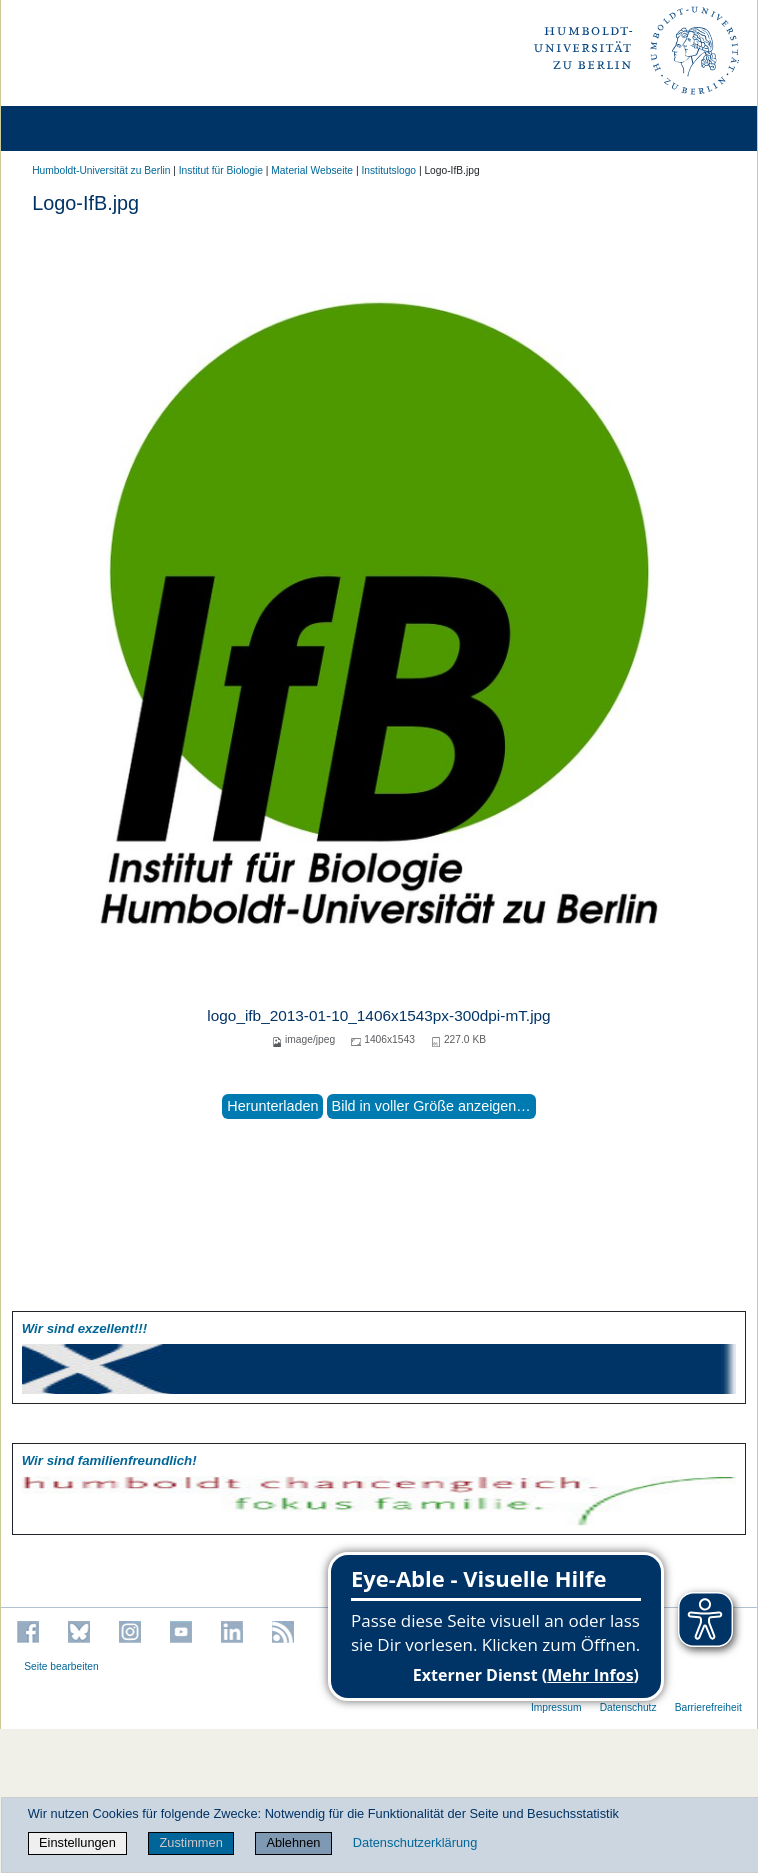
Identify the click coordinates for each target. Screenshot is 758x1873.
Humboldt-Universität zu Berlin (101, 170)
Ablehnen (293, 1842)
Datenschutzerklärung (415, 1842)
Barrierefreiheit (708, 1707)
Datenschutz (628, 1707)
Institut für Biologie (221, 170)
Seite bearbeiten (61, 1666)
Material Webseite (312, 170)
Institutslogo (388, 170)
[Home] (72, 128)
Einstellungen (77, 1842)
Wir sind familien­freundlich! (109, 1460)
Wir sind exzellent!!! (84, 1328)
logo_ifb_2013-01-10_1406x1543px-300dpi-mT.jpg (378, 1015)
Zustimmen (190, 1842)
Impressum (556, 1707)
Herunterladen (272, 1106)
